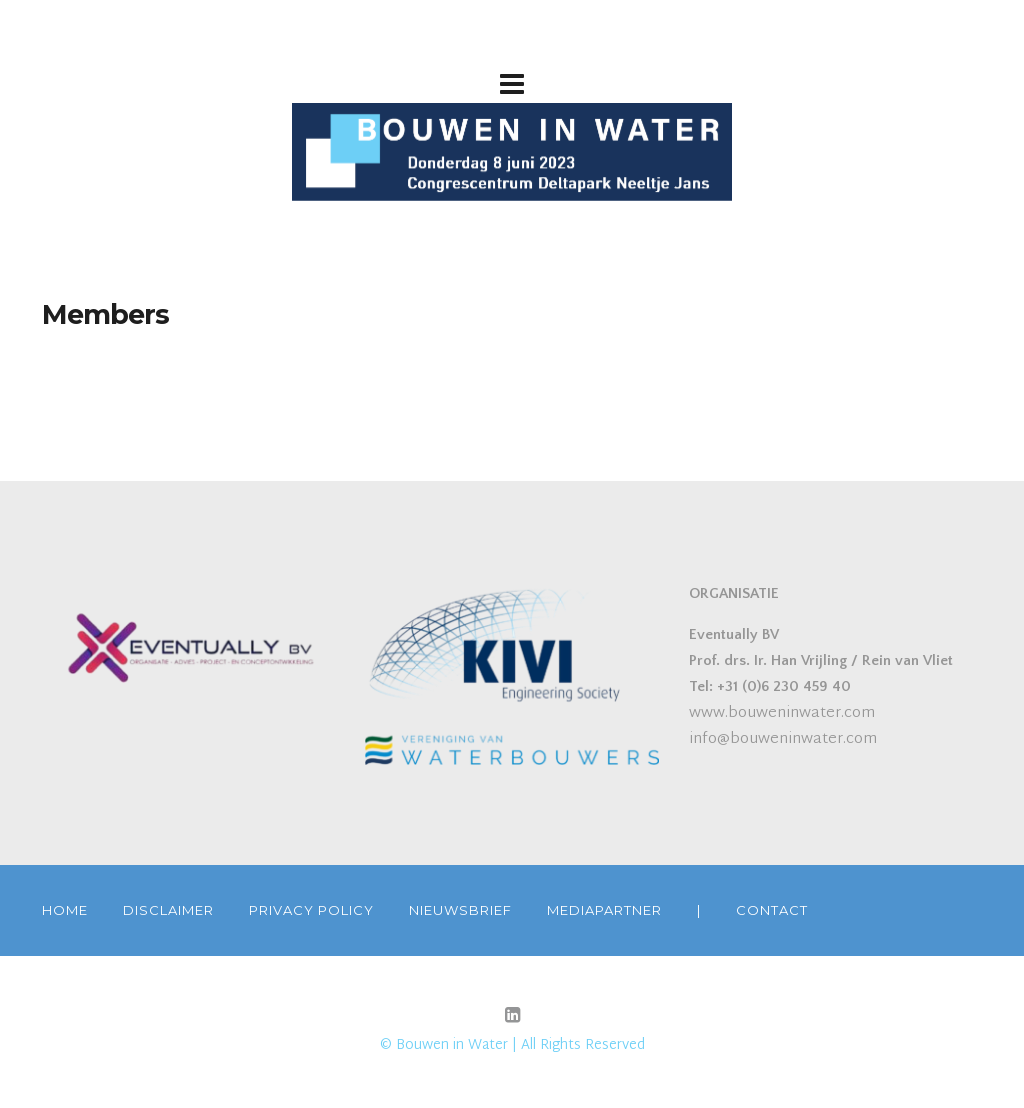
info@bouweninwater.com (783, 739)
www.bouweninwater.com (782, 713)
